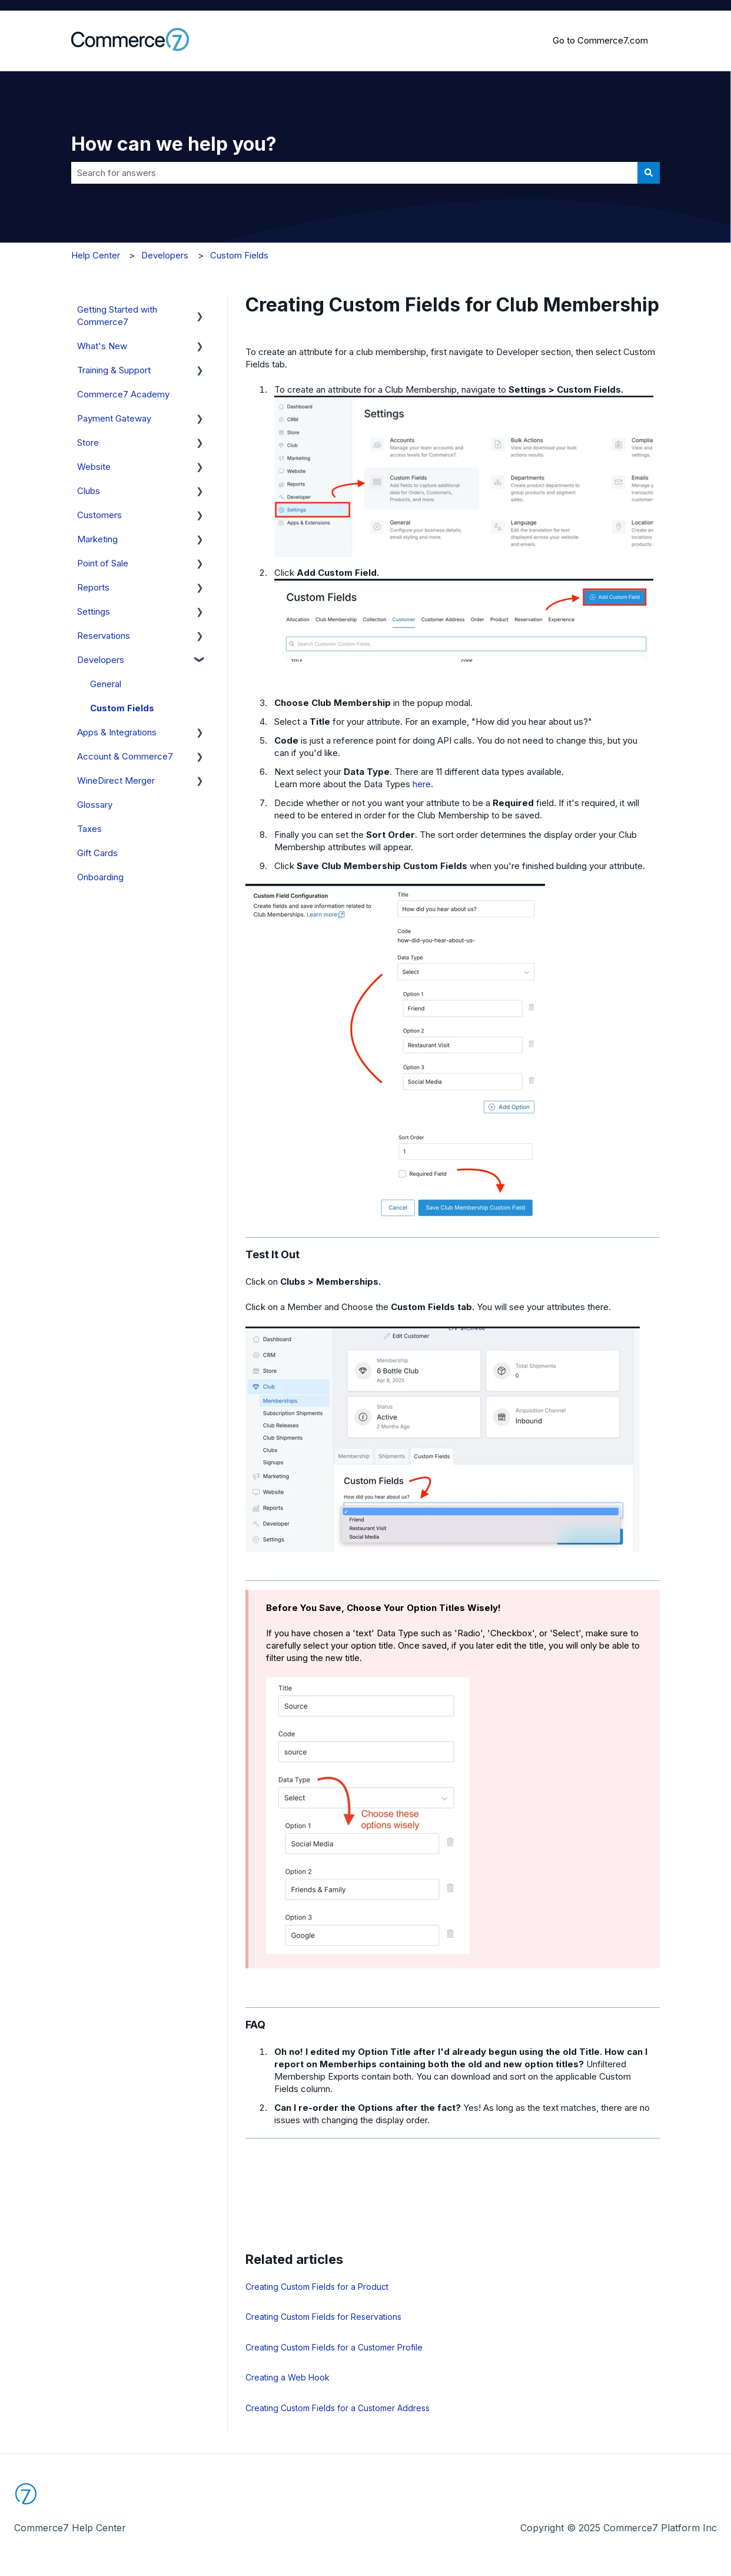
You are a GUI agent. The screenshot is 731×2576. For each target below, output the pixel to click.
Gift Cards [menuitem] (97, 852)
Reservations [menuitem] (103, 635)
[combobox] (354, 173)
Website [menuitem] (94, 466)
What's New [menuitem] (102, 346)
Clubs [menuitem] (88, 490)
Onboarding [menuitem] (100, 877)
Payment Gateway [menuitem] (114, 418)
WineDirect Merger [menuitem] (116, 780)
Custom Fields (239, 255)
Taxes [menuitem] (89, 828)
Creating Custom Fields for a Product (316, 2287)
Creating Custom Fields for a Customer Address (337, 2408)
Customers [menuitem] (99, 514)
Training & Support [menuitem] (114, 370)
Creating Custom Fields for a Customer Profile (334, 2347)
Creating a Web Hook (287, 2377)
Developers (164, 255)
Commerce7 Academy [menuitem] (123, 394)
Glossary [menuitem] (94, 804)
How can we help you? (174, 143)
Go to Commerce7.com (600, 40)
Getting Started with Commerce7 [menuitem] (117, 315)
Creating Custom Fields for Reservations (323, 2317)
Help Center (95, 255)
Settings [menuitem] (93, 611)
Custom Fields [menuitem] (122, 708)
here (422, 784)
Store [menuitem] (88, 442)
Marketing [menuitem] (97, 539)
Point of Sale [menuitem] (102, 563)
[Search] (648, 173)
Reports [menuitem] (93, 587)
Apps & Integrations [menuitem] (117, 732)
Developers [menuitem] (100, 659)
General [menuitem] (105, 683)
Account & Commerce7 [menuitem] (125, 756)
